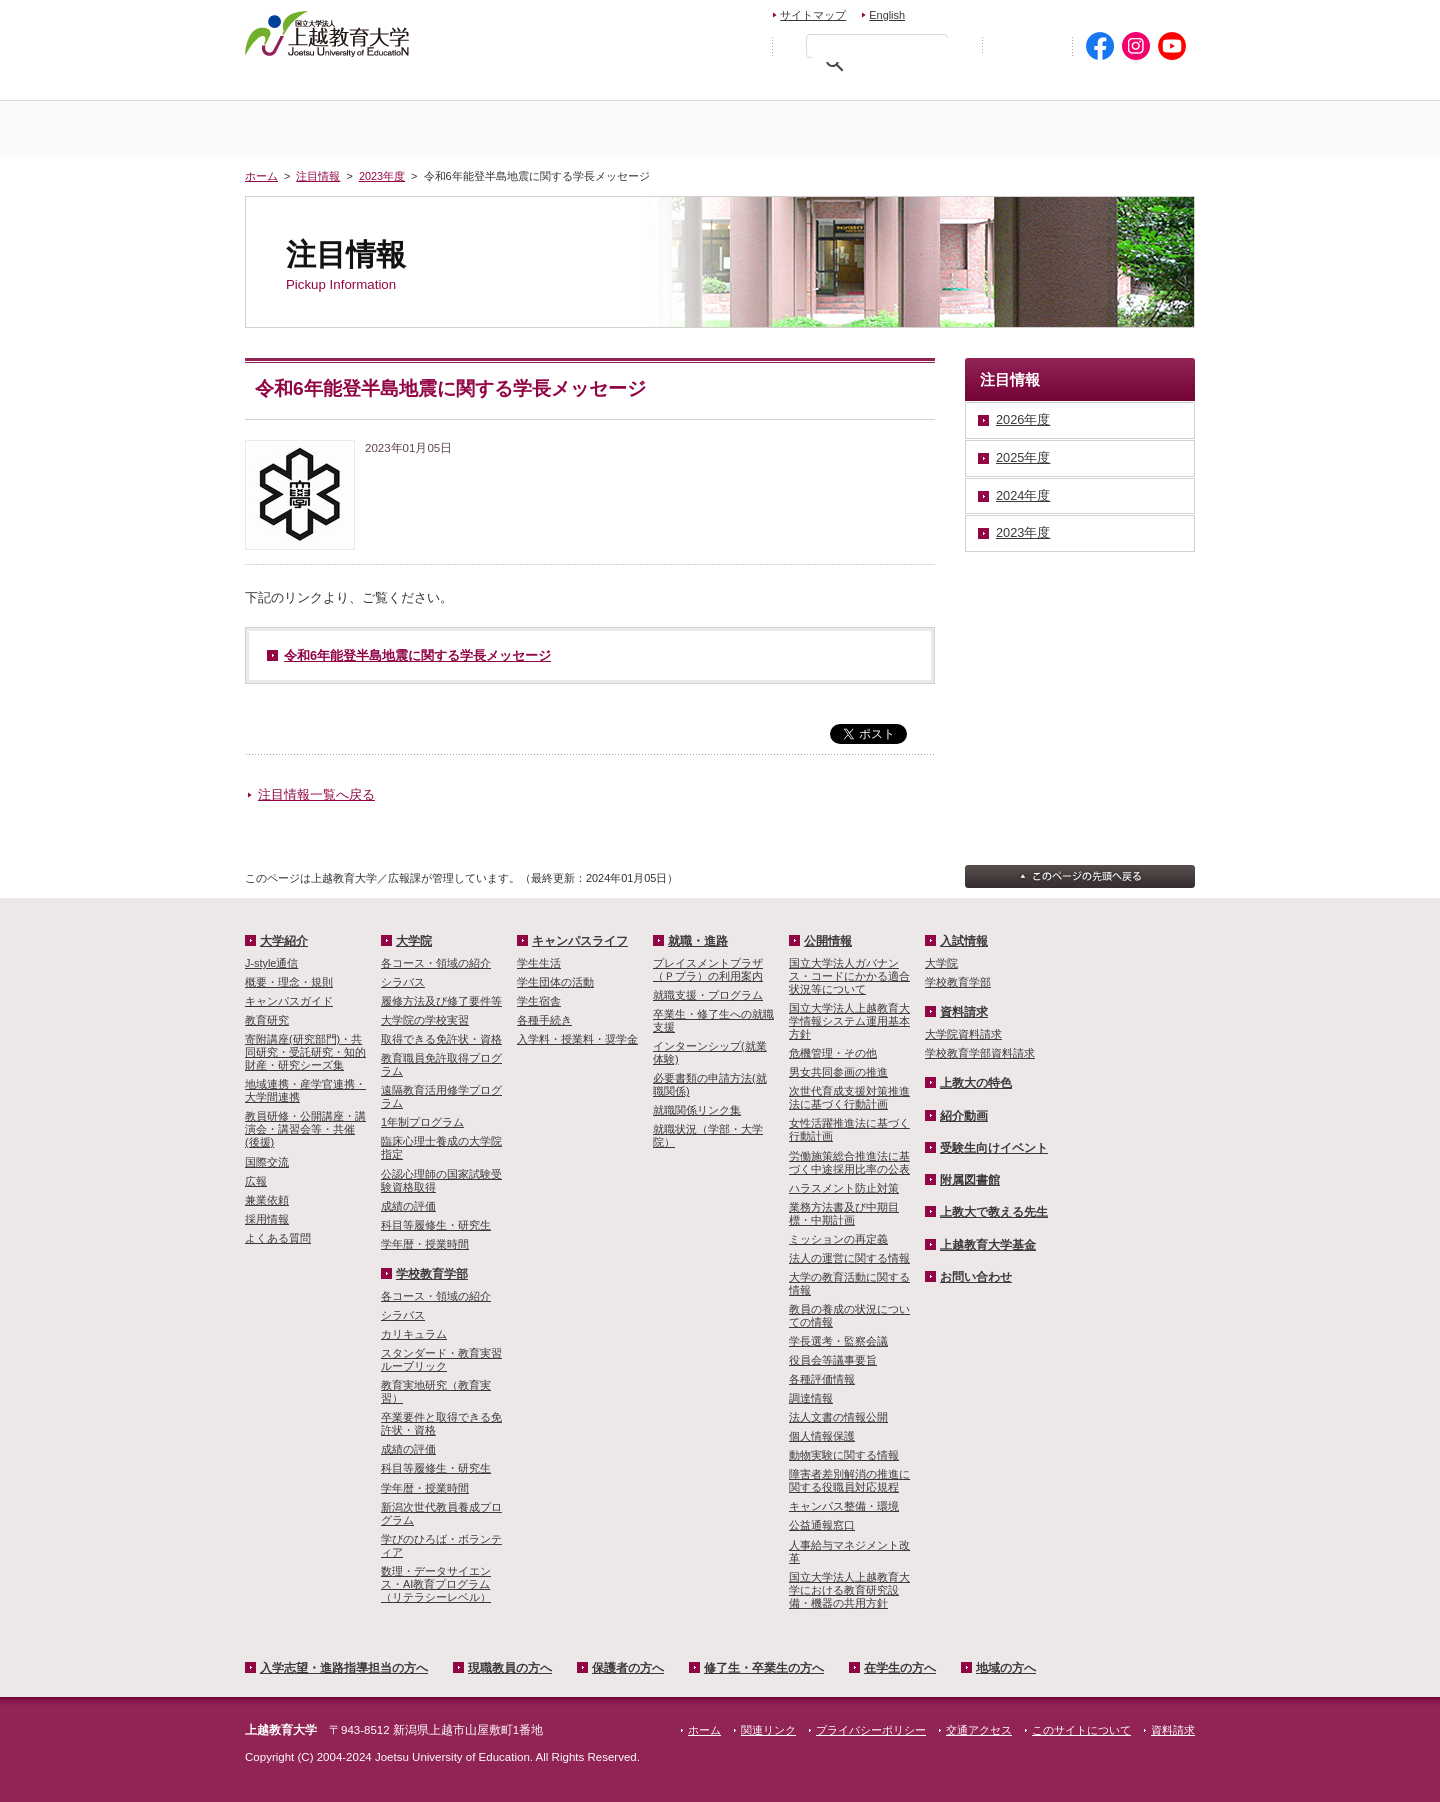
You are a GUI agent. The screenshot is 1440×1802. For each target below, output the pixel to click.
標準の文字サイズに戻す (699, 45)
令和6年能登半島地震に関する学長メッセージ (417, 655)
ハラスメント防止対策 (844, 1188)
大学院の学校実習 (425, 1020)
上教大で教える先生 (994, 1212)
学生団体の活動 (555, 982)
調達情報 (811, 1398)
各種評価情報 (822, 1379)
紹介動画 (964, 1116)
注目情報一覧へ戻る (316, 794)
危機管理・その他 (833, 1053)
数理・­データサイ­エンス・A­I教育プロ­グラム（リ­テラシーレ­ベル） (436, 1584)
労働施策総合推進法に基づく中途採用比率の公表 (849, 1162)
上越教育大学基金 (988, 1245)
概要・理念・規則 (289, 982)
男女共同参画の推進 (838, 1072)
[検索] (882, 50)
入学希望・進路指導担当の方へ (357, 85)
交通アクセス (1147, 12)
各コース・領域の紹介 (436, 963)
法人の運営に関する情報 (849, 1258)
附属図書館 (970, 1180)
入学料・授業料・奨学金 (577, 1039)
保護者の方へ (687, 85)
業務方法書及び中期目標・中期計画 (844, 1213)
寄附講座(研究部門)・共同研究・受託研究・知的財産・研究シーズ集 (305, 1052)
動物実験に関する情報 (844, 1455)
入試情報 (641, 128)
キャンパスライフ (1115, 128)
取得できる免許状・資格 (441, 1039)
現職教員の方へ (544, 85)
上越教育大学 (327, 33)
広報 (256, 1181)
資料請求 (1054, 12)
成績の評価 (408, 1206)
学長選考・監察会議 (838, 1341)
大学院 (799, 128)
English (887, 15)
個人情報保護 (822, 1436)
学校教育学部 (957, 128)
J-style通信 (271, 963)
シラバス (403, 982)
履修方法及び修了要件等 (441, 1001)
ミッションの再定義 (838, 1239)
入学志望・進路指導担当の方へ (344, 1668)
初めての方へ (1027, 46)
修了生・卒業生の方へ (764, 1668)
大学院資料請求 (963, 1034)
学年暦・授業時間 (425, 1244)
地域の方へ (1132, 85)
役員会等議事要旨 (833, 1360)
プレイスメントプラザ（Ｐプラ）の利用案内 (708, 969)
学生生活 (539, 963)
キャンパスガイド (289, 1001)
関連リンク (768, 1730)
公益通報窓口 (822, 1525)
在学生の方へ (1001, 85)
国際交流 (267, 1162)
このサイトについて (1081, 1730)
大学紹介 (483, 128)
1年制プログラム (422, 1122)
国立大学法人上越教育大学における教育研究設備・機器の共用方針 (849, 1590)
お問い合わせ (966, 12)
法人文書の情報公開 (838, 1417)
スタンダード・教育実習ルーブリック (441, 1359)
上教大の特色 (976, 1083)
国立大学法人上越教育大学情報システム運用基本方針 (849, 1021)
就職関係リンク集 (697, 1110)
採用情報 (267, 1219)
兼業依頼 (267, 1200)
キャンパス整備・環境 (844, 1506)
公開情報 (828, 941)
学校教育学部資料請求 (980, 1053)
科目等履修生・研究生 (436, 1225)
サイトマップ (813, 15)
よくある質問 (278, 1238)
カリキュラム (414, 1334)
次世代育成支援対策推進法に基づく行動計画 (849, 1097)
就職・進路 (698, 941)
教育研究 (267, 1020)
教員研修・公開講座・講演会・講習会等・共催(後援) (305, 1129)
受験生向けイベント (994, 1148)
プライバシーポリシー (871, 1730)
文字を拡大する (742, 45)
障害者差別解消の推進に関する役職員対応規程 (849, 1480)
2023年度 (382, 176)
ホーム (324, 128)
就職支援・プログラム (708, 995)
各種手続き (544, 1020)
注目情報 (318, 176)
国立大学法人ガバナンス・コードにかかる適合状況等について (849, 976)
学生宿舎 (539, 1001)
